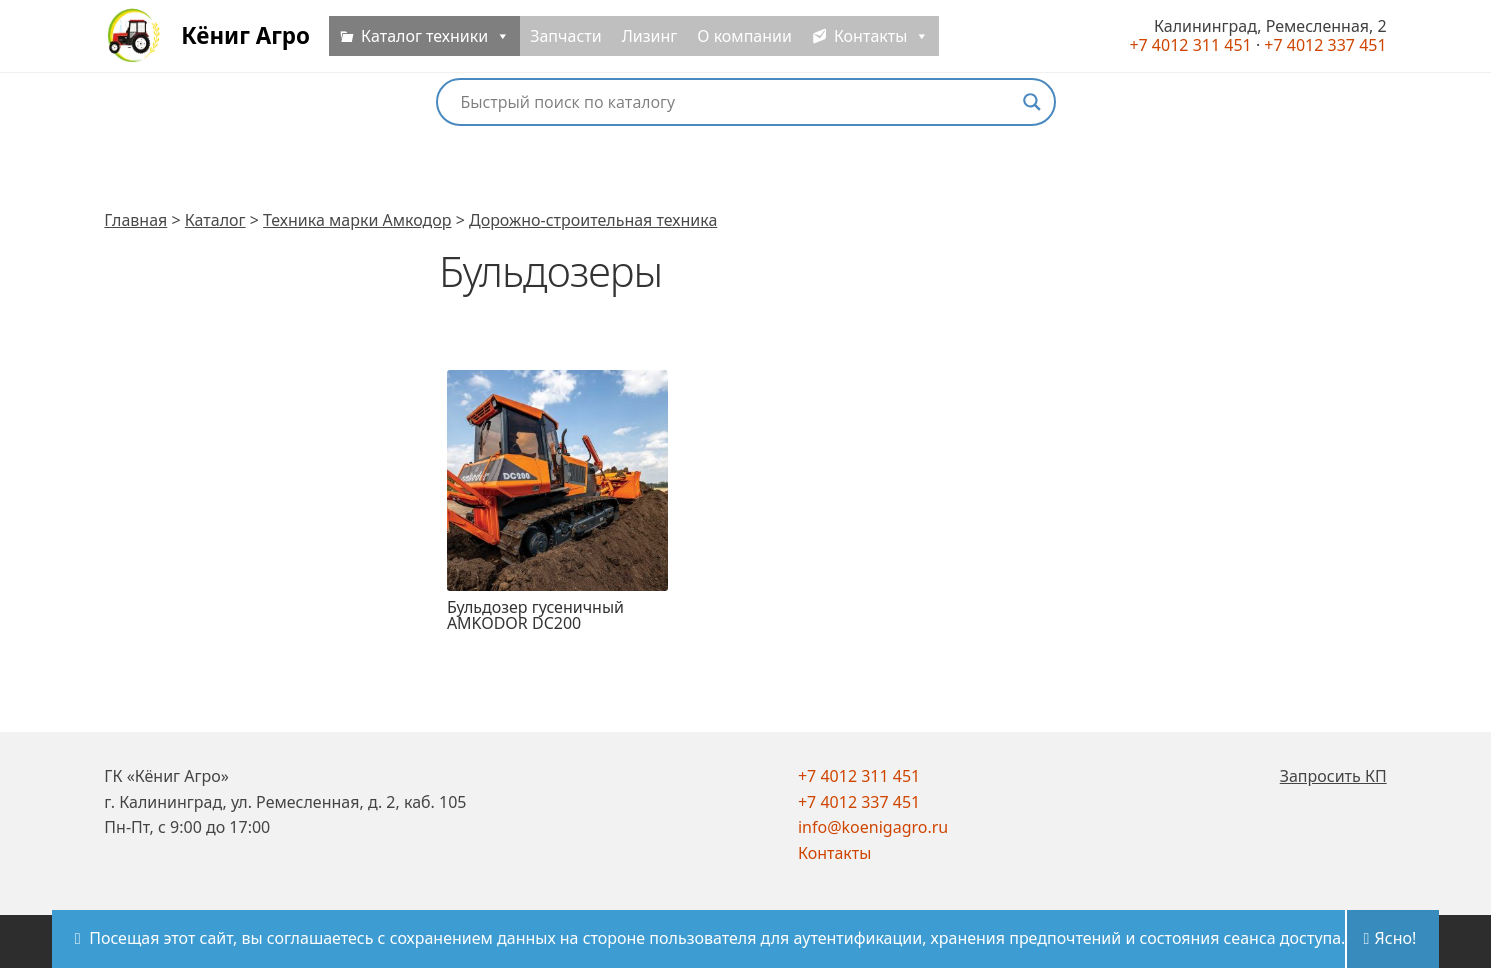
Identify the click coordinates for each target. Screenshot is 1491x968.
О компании (756, 42)
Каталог (215, 220)
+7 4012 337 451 (859, 802)
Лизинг (662, 42)
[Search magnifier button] (1032, 102)
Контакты (834, 853)
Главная (135, 220)
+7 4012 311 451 (859, 776)
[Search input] (737, 102)
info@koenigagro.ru (873, 827)
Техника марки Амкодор (357, 220)
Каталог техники (447, 42)
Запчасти (577, 42)
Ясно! (1396, 938)
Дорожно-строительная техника (593, 220)
